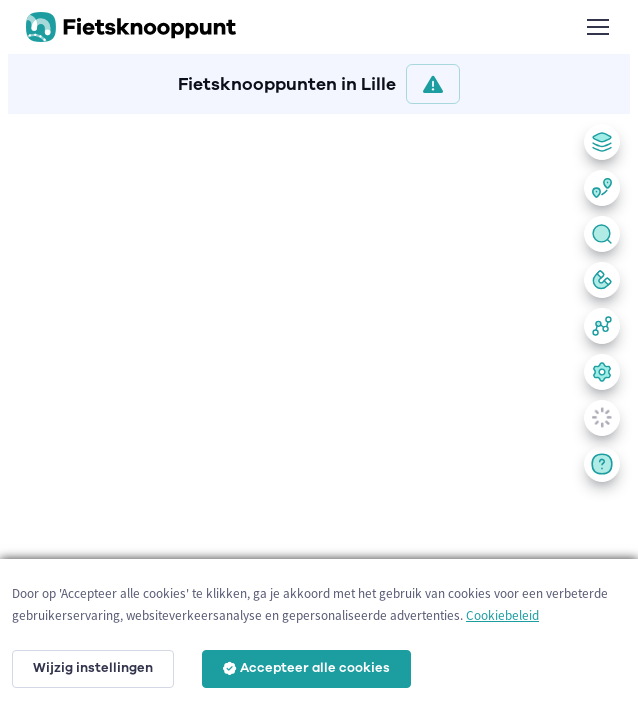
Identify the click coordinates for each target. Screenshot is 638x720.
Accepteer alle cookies (306, 668)
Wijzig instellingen (93, 668)
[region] (319, 413)
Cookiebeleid (502, 615)
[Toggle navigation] (597, 27)
